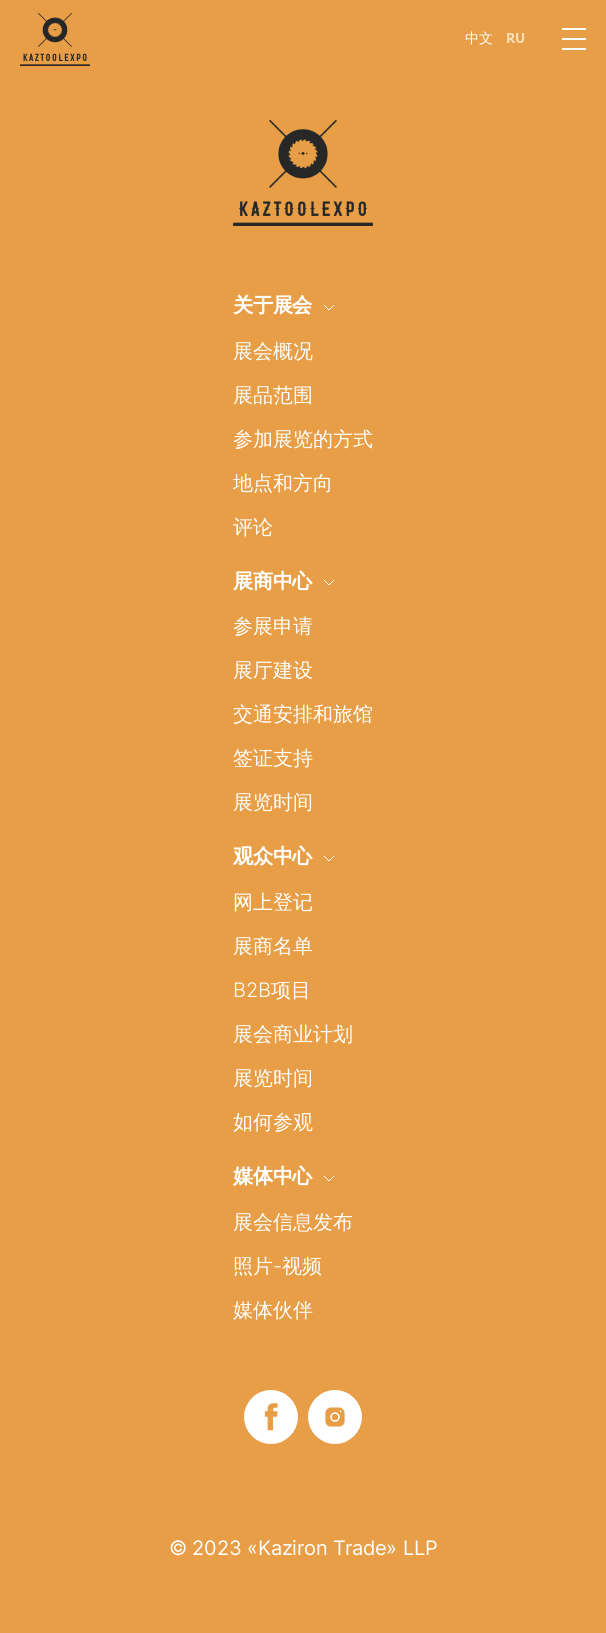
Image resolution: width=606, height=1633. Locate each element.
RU (515, 38)
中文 (479, 38)
